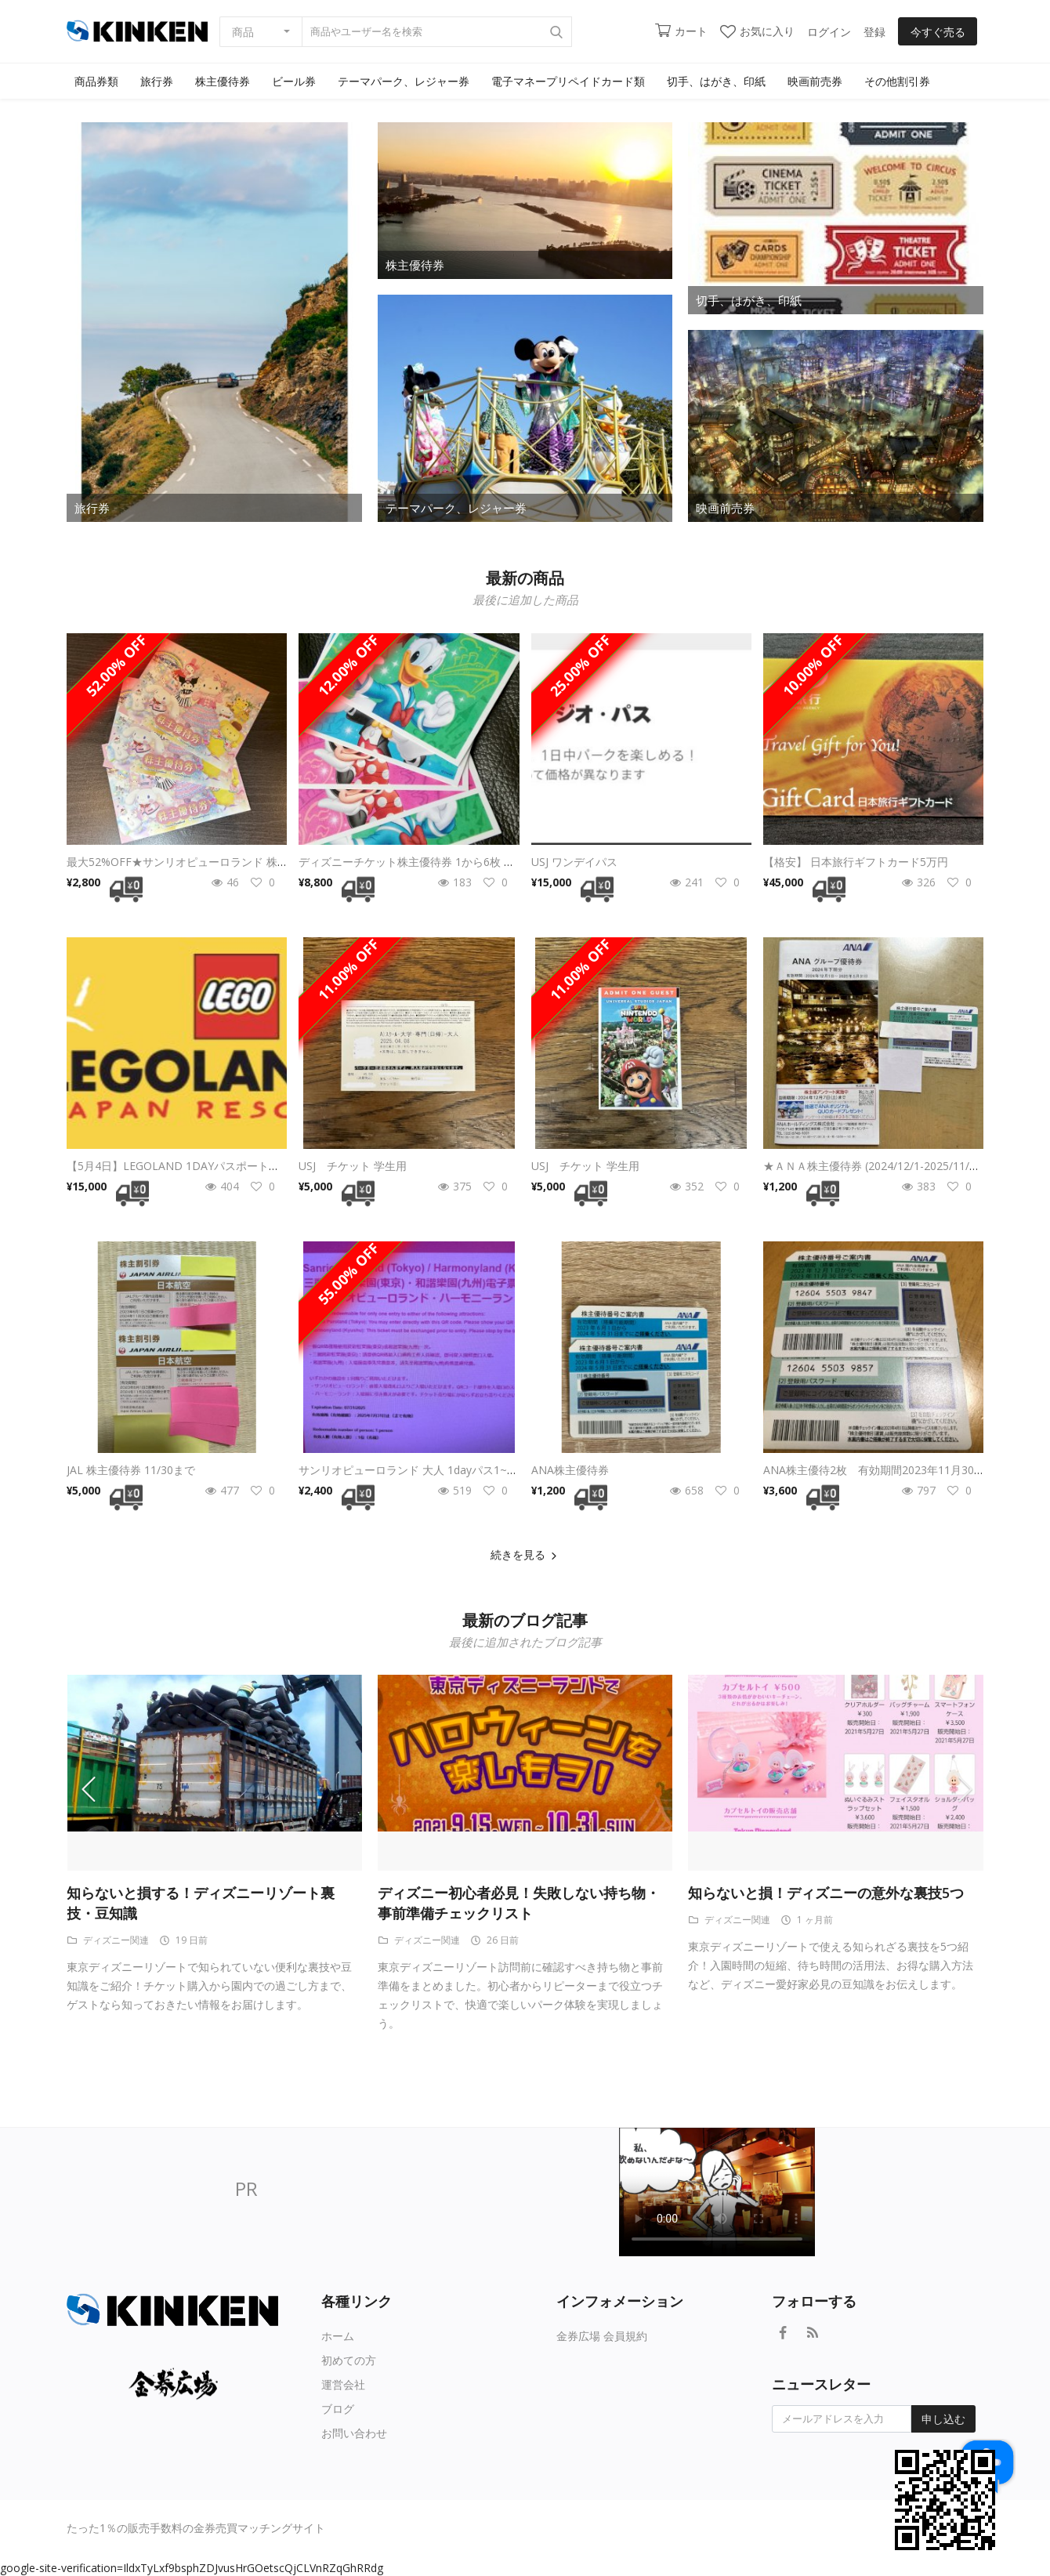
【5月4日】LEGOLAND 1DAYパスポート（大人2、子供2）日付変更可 (240, 1165)
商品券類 (96, 81)
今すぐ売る (938, 31)
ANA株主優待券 (570, 1469)
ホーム (337, 2335)
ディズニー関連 (108, 1940)
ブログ (337, 2408)
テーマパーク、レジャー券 (403, 81)
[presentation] (98, 1788)
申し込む (943, 2418)
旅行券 (156, 81)
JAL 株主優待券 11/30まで (131, 1469)
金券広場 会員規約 (601, 2335)
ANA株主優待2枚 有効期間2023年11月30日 (874, 1469)
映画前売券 (815, 81)
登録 (874, 31)
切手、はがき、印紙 (716, 81)
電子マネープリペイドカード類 (568, 81)
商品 (243, 31)
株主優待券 (222, 81)
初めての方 (348, 2360)
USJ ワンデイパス (574, 861)
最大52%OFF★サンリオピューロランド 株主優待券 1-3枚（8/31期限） (242, 861)
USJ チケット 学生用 (353, 1165)
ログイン (829, 31)
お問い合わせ (354, 2433)
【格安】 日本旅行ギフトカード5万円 (855, 861)
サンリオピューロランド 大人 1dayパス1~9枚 (411, 1469)
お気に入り (757, 31)
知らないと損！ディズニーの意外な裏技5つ (826, 1892)
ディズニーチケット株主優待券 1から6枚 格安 (412, 861)
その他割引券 (897, 81)
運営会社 (343, 2384)
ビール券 (294, 81)
